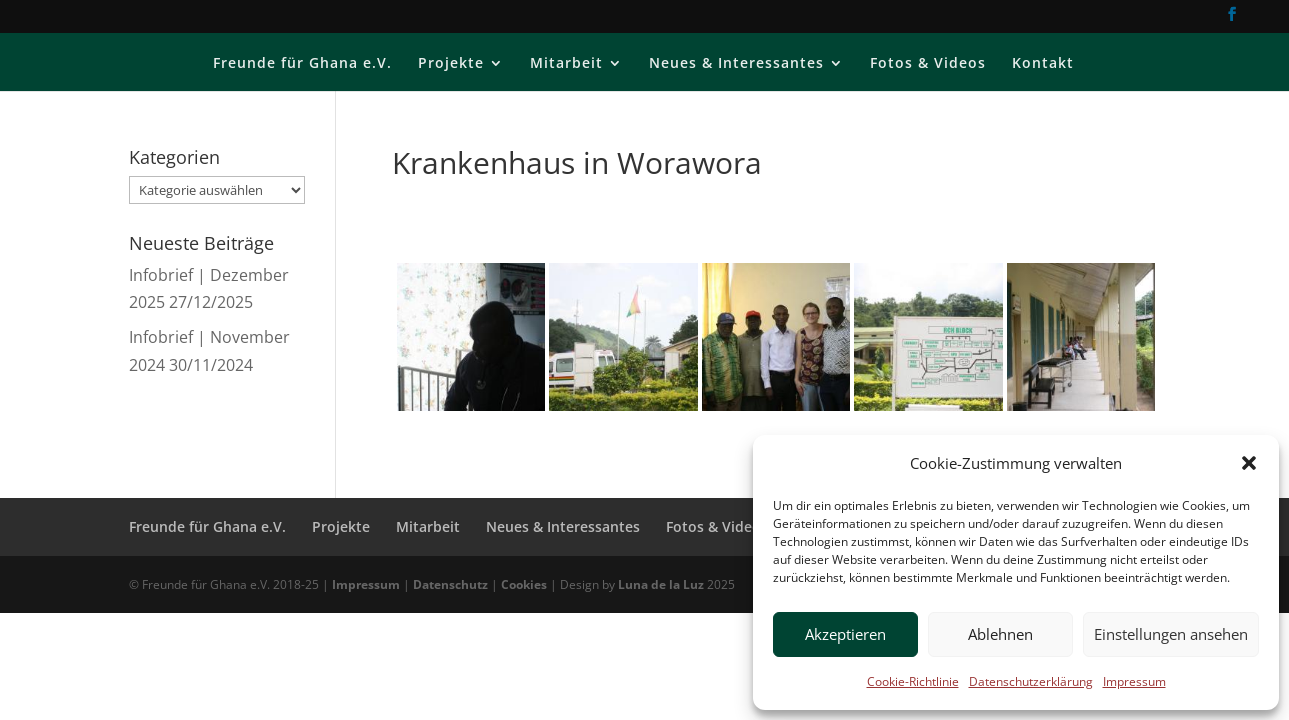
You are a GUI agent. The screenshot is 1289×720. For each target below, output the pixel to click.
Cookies (524, 584)
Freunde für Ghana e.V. (302, 64)
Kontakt (1043, 64)
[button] (1249, 463)
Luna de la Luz (661, 584)
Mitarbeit (566, 64)
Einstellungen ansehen (1171, 634)
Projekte (451, 64)
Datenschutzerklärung (1031, 681)
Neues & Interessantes (736, 64)
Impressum (1134, 681)
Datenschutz (450, 584)
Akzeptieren (845, 634)
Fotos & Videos (928, 64)
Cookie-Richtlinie (913, 681)
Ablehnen (1000, 634)
